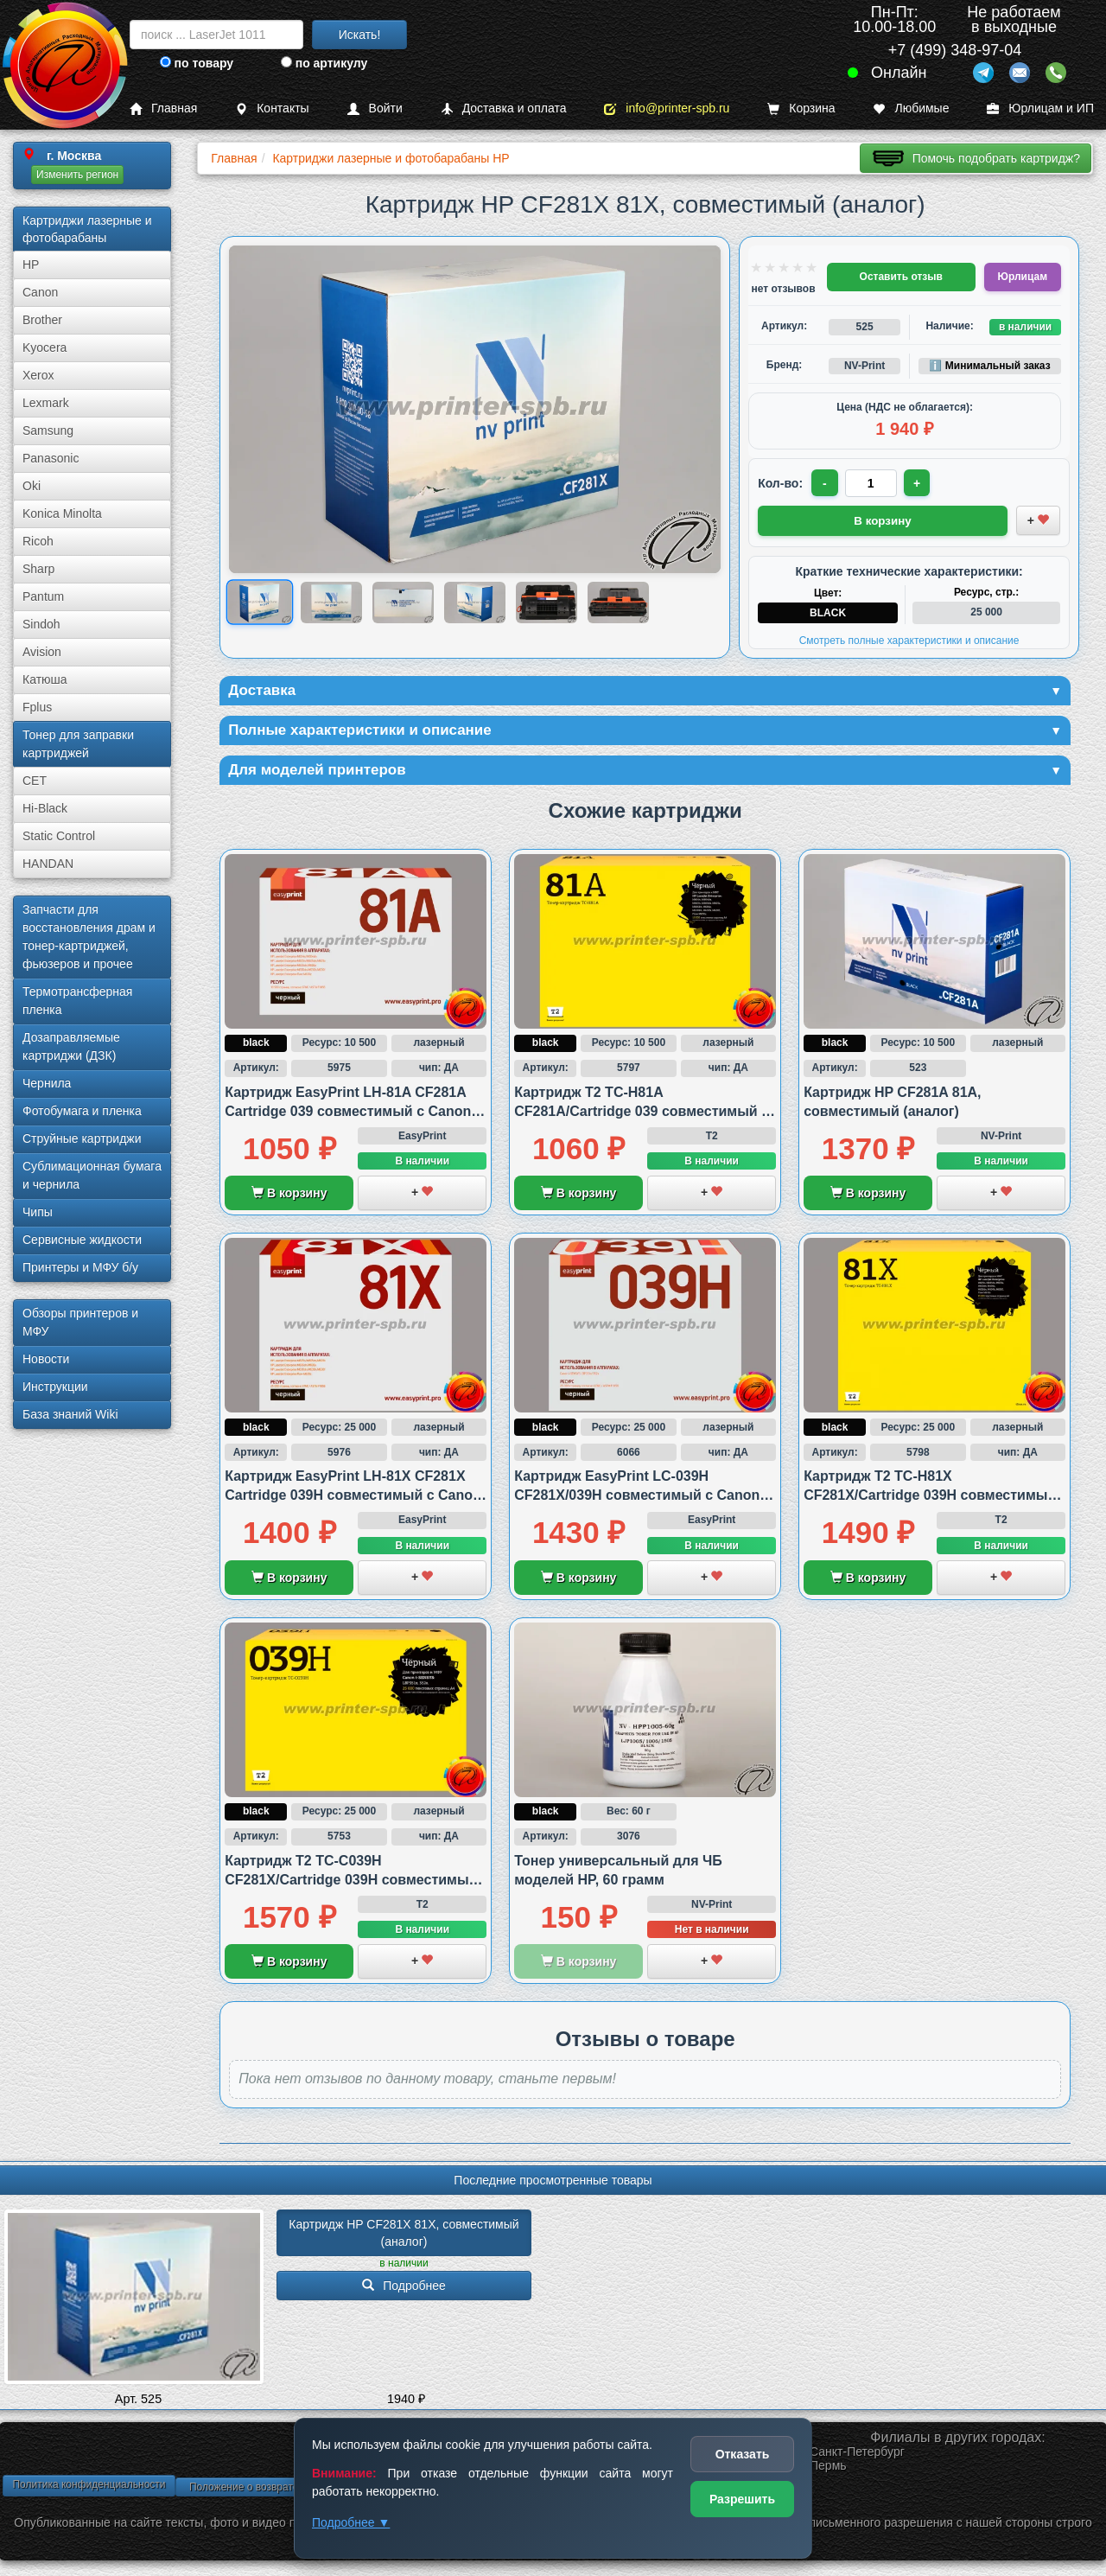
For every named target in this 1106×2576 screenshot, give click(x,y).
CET (34, 780)
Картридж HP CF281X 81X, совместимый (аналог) (405, 2235)
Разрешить (742, 2499)
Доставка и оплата (504, 108)
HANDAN (47, 863)
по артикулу (324, 63)
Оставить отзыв (901, 277)
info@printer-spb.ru (666, 108)
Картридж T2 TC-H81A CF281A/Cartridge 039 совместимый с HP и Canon (641, 1114)
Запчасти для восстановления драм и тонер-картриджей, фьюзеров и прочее (89, 936)
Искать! (360, 34)
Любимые (911, 108)
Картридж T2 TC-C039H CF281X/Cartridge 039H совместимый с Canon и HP (351, 1883)
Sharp (38, 569)
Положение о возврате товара (261, 2490)
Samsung (47, 430)
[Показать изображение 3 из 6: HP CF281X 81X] (403, 602)
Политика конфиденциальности (88, 2488)
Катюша (44, 679)
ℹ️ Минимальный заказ (989, 366)
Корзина (801, 108)
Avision (41, 652)
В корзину (289, 1196)
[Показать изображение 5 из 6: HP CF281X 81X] (546, 602)
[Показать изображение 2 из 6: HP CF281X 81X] (331, 602)
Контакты (271, 108)
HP (30, 264)
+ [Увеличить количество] (918, 483)
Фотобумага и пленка (82, 1111)
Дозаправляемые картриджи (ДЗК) (71, 1046)
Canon (40, 292)
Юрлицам (1022, 277)
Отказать (742, 2454)
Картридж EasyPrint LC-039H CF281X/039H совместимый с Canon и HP (643, 1498)
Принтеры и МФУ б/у (80, 1267)
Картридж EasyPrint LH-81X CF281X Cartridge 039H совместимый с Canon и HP (353, 1498)
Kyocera (44, 347)
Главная (163, 108)
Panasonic (50, 458)
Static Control (58, 836)
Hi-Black (44, 808)
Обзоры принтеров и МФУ (80, 1322)
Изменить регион (77, 175)
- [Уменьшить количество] (825, 483)
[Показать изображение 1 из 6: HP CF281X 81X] (259, 602)
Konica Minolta (62, 513)
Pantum (43, 596)
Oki (31, 486)
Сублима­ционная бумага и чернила (92, 1175)
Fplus (37, 707)
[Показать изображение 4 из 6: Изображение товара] (474, 602)
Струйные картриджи (82, 1138)
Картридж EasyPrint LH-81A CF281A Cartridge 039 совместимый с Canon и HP (354, 1114)
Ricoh (38, 541)
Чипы (37, 1212)
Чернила (46, 1083)
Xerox (38, 375)
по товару (196, 63)
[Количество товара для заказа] (872, 483)
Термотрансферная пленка (77, 1001)
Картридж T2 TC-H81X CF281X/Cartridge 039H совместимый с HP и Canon (930, 1498)
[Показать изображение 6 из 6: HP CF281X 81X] (618, 602)
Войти (375, 108)
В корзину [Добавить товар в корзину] (883, 519)
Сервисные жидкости (82, 1240)
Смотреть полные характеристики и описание (909, 639)
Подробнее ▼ (351, 2522)
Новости (45, 1359)
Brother (42, 320)
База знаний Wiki (70, 1414)
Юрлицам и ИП (1040, 108)
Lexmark (45, 403)
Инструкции (55, 1386)
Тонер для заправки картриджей (78, 744)
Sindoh (41, 624)
